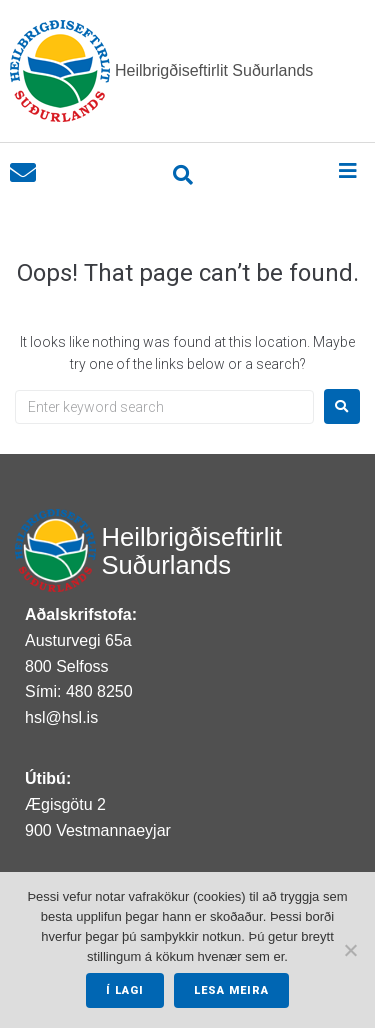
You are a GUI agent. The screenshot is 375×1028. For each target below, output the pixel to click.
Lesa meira (231, 990)
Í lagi (125, 990)
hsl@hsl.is (61, 717)
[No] (350, 950)
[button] (347, 170)
